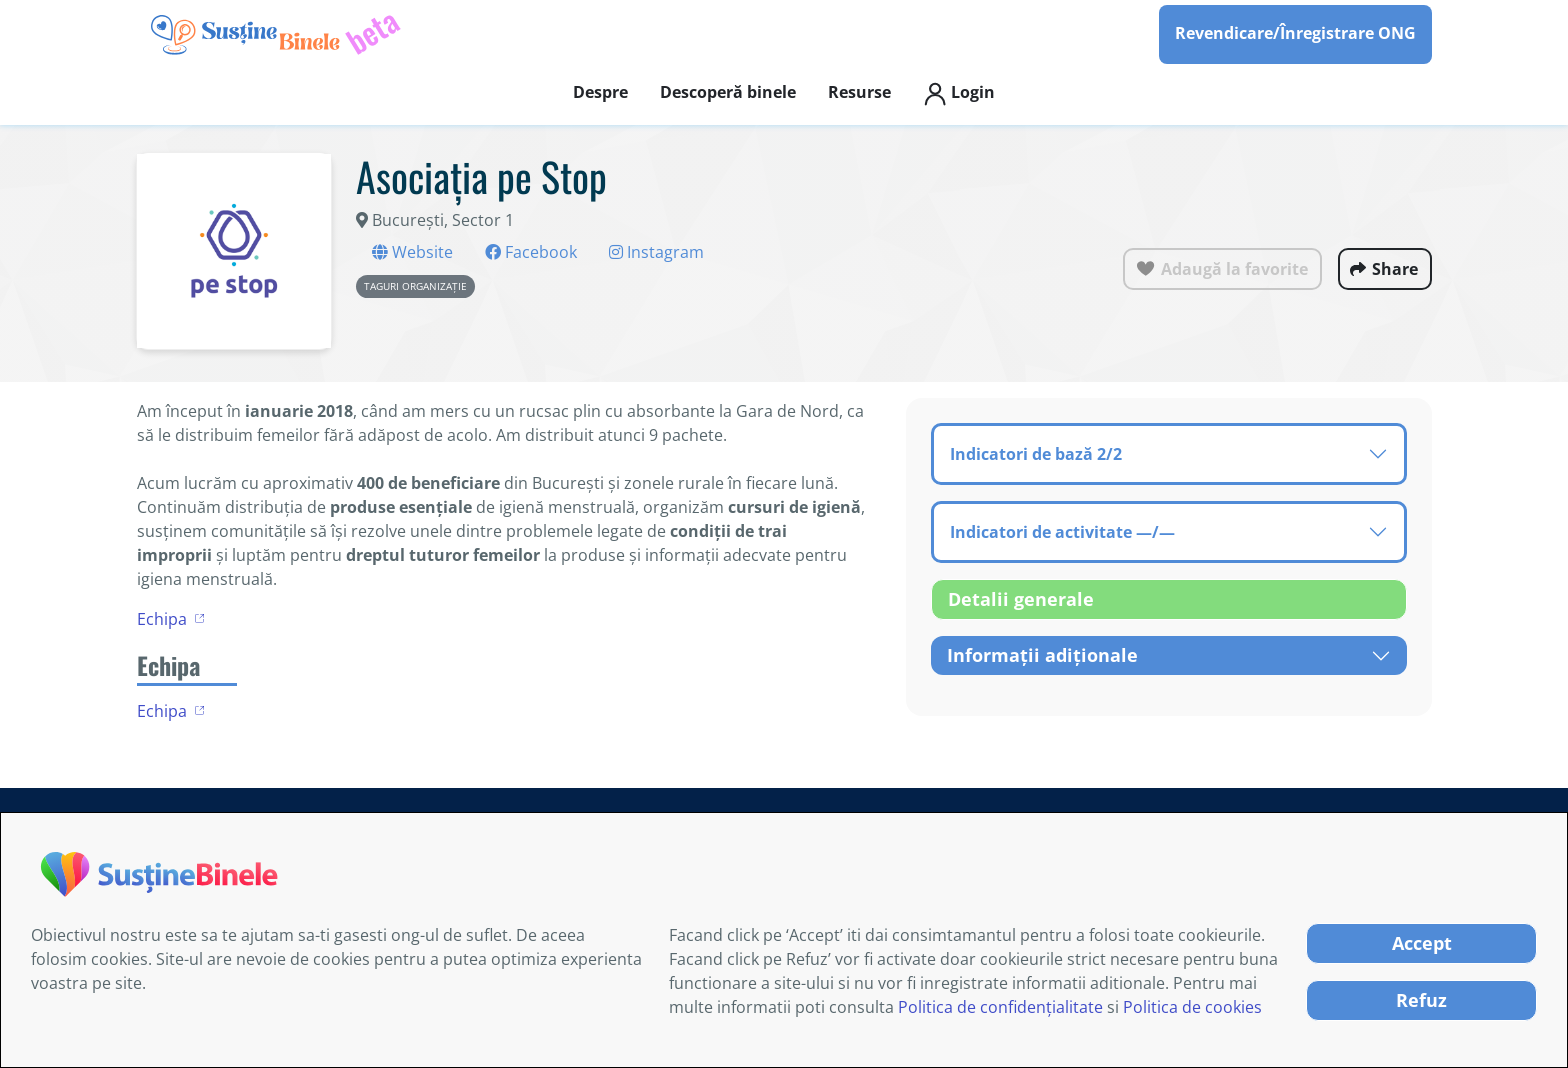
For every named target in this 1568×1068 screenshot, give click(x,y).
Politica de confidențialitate (1000, 1007)
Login (959, 93)
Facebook (531, 252)
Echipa (162, 619)
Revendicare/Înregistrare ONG (1295, 33)
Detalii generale (1021, 599)
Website (412, 252)
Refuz (1421, 1000)
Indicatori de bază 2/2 (1036, 454)
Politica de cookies (1192, 1007)
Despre (600, 92)
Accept (1422, 943)
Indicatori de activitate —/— (1062, 532)
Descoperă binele (728, 92)
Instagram (656, 252)
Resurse (859, 92)
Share (1395, 269)
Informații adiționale (1042, 655)
